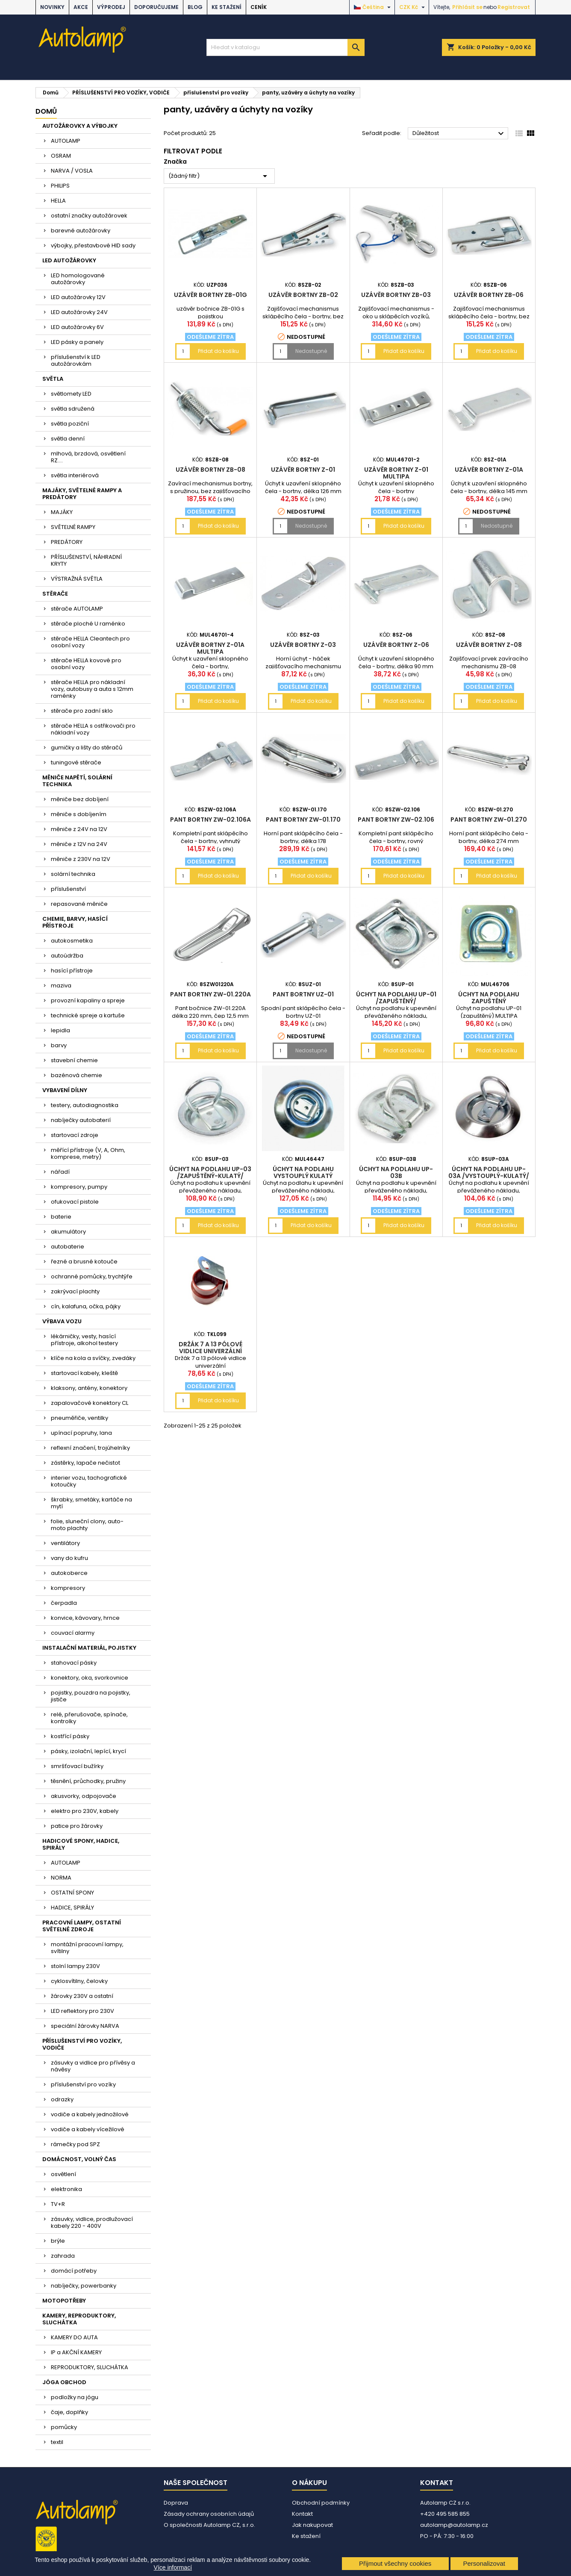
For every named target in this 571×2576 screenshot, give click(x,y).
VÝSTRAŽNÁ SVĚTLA (77, 579)
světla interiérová (75, 475)
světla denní (68, 439)
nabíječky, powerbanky (83, 2286)
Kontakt (302, 2514)
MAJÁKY (62, 512)
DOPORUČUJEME (156, 7)
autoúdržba (67, 956)
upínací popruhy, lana (81, 1433)
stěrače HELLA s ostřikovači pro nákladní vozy (93, 729)
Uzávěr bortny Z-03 (303, 644)
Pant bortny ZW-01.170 (303, 819)
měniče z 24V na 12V (79, 829)
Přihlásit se (467, 7)
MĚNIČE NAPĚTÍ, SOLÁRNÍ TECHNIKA (77, 780)
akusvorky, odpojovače (83, 1796)
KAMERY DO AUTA (74, 2337)
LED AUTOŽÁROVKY (69, 260)
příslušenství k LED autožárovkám (75, 360)
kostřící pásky (70, 1736)
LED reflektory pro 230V (82, 2011)
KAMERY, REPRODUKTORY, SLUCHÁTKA (79, 2319)
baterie (61, 1217)
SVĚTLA (52, 379)
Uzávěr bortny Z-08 (489, 644)
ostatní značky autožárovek (89, 215)
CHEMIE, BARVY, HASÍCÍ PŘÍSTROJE (75, 922)
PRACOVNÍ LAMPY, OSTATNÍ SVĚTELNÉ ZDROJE (81, 1925)
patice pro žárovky (77, 1826)
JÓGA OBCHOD (64, 2382)
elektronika (66, 2189)
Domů (46, 111)
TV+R (58, 2204)
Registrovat (513, 7)
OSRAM (61, 156)
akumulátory (68, 1232)
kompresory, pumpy (79, 1187)
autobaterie (67, 1246)
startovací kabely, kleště (84, 1373)
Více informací (173, 2567)
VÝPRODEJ (111, 7)
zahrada (63, 2256)
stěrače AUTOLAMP (77, 609)
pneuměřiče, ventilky (79, 1418)
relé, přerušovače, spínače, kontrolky (89, 1717)
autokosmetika (72, 941)
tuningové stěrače (76, 762)
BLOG (195, 7)
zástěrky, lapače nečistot (85, 1463)
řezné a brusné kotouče (84, 1261)
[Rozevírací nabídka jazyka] (373, 7)
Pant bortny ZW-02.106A (210, 819)
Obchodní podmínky (321, 2503)
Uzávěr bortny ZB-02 (303, 295)
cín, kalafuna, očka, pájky (86, 1306)
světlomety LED (71, 394)
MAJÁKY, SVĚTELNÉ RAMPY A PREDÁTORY (82, 493)
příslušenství (68, 889)
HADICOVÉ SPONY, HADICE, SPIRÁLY (80, 1844)
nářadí (60, 1172)
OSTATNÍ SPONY (72, 1893)
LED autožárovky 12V (78, 297)
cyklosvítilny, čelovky (79, 1981)
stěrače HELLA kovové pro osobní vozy (86, 663)
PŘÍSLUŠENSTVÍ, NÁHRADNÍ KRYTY (86, 560)
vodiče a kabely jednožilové (90, 2114)
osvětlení (63, 2174)
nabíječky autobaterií (81, 1120)
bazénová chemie (76, 1075)
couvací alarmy (72, 1633)
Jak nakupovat (312, 2525)
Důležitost (459, 134)
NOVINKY (52, 7)
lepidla (60, 1030)
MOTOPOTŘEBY (64, 2301)
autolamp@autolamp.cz (454, 2525)
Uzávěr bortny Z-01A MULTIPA (210, 648)
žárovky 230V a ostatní (82, 1996)
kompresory (68, 1588)
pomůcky (64, 2427)
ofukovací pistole (75, 1202)
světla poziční (70, 424)
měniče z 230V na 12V (80, 859)
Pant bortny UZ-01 (303, 994)
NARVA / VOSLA (72, 171)
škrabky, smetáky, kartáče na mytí (91, 1502)
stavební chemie (74, 1060)
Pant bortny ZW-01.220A (210, 994)
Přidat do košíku (218, 351)
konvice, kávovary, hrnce (85, 1618)
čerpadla (64, 1603)
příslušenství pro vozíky (83, 2084)
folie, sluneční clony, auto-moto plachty (87, 1524)
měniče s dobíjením (78, 814)
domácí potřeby (74, 2271)
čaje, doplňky (69, 2412)
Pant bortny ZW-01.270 (488, 819)
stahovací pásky (74, 1663)
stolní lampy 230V (75, 1966)
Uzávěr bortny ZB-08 (210, 469)
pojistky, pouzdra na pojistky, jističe (90, 1696)
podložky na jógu (74, 2397)
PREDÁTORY (66, 542)
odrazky (62, 2099)
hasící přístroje (72, 970)
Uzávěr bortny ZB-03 (396, 295)
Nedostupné (311, 351)
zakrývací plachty (75, 1291)
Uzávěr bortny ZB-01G (210, 295)
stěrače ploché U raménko (88, 624)
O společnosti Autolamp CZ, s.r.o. (209, 2525)
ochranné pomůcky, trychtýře (91, 1276)
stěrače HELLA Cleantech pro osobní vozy (90, 641)
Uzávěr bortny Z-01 (303, 469)
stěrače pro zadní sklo (82, 711)
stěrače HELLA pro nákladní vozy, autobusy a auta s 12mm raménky (92, 689)
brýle (58, 2241)
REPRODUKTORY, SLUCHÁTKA (89, 2367)
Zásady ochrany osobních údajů (209, 2514)
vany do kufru (69, 1558)
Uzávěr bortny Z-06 (396, 644)
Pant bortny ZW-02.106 (396, 819)
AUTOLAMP (65, 141)
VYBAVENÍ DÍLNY (64, 1090)
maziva (61, 985)
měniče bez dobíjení (80, 799)
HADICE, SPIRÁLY (72, 1907)
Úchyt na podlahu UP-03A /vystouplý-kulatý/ (488, 1172)
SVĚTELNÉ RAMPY (73, 527)
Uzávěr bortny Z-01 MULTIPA (396, 473)
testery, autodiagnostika (84, 1105)
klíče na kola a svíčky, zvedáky (93, 1358)
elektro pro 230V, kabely (84, 1811)
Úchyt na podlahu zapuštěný (488, 997)
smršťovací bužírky (77, 1766)
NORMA (61, 1878)
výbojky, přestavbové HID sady (93, 245)
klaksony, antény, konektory (89, 1388)
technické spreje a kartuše (88, 1015)
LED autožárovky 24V (79, 312)
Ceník (258, 7)
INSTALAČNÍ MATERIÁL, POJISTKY (89, 1648)
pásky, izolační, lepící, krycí (88, 1751)
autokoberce (69, 1573)
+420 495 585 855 (445, 2514)
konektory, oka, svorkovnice (89, 1678)
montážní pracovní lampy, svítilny (87, 1947)
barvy (59, 1045)
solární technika (73, 874)
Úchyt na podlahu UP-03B (396, 1172)
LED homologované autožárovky (78, 278)
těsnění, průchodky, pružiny (88, 1781)
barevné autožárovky (80, 230)
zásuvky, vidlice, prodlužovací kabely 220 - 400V (92, 2222)
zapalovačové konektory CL (89, 1403)
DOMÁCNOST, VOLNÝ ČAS (79, 2159)
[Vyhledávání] (285, 47)
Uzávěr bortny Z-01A (489, 469)
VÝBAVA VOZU (62, 1321)
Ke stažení (226, 7)
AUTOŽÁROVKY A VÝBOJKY (80, 126)
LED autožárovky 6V (77, 327)
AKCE (81, 7)
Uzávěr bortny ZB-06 (489, 295)
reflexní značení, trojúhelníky (90, 1448)
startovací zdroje (74, 1135)
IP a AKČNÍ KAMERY (76, 2352)
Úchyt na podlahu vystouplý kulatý (303, 1172)
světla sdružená (72, 409)
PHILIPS (60, 186)
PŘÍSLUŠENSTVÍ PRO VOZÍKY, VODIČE (82, 2044)
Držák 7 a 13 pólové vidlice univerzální (210, 1347)
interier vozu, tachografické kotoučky (89, 1481)
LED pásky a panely (77, 342)
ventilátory (65, 1543)
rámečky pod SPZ (75, 2144)
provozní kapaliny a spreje (88, 1000)
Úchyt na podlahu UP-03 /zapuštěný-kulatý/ (210, 1172)
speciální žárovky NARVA (85, 2026)
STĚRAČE (55, 594)
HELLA (58, 201)
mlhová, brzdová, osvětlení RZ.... (88, 456)
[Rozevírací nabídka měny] (413, 7)
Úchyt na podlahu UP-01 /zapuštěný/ (396, 997)
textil (57, 2442)
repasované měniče (79, 904)
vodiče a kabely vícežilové (87, 2129)
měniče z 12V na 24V (79, 844)
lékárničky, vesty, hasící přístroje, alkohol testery (84, 1339)
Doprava (176, 2503)
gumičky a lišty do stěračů (86, 747)
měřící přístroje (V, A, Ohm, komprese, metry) (88, 1153)
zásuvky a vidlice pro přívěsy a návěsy (93, 2066)
